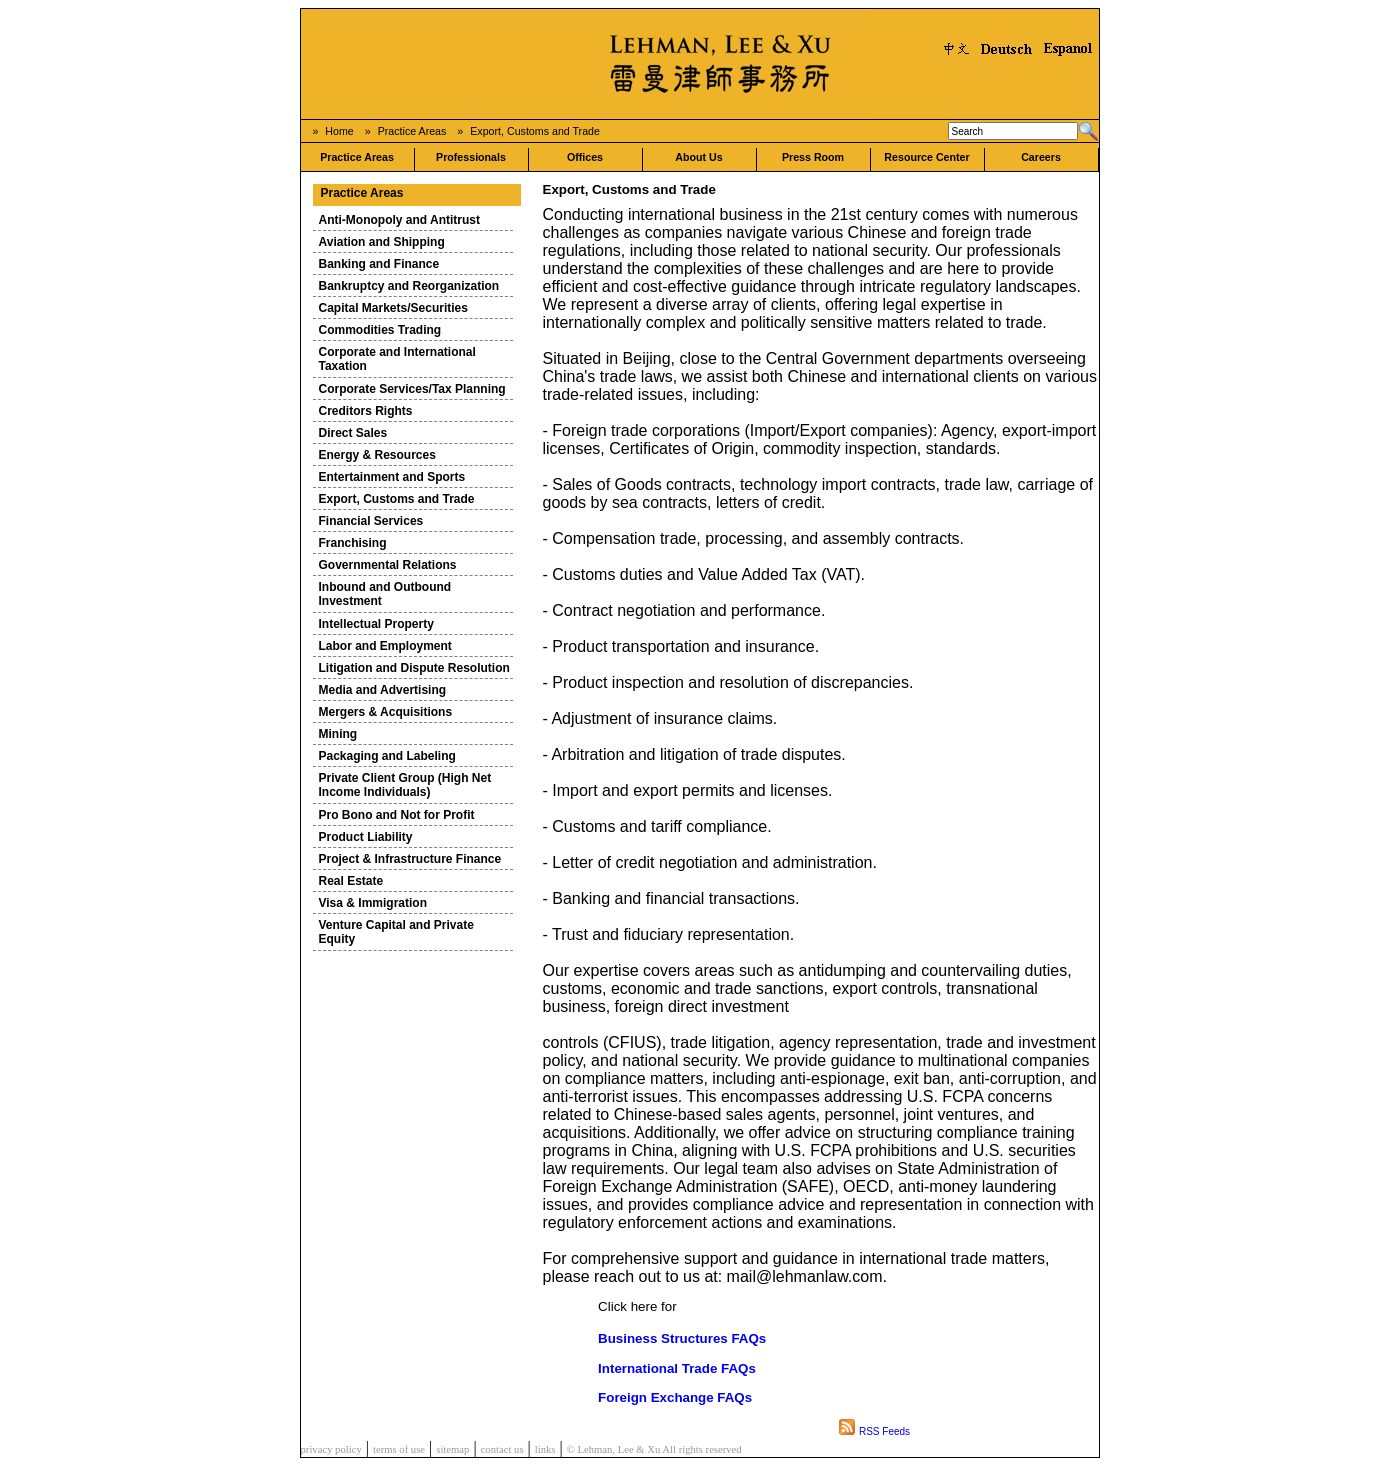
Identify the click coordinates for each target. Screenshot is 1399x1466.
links (545, 1449)
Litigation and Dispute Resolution (414, 668)
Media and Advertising (383, 690)
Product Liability (366, 837)
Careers (1041, 157)
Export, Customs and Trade (535, 131)
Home (339, 131)
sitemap (452, 1449)
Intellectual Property (376, 624)
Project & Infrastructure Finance (410, 859)
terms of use (399, 1449)
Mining (338, 734)
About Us (698, 157)
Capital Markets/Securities (393, 308)
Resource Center (926, 157)
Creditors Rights (366, 411)
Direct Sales (353, 433)
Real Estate (351, 881)
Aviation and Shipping (382, 242)
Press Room (813, 157)
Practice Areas (412, 131)
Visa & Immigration (373, 903)
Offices (585, 157)
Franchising (353, 543)
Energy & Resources (377, 455)
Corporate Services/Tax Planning (412, 389)
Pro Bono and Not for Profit (397, 815)
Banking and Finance (379, 264)
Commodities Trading (380, 330)
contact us (502, 1449)
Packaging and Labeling (387, 756)
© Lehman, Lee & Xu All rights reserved (654, 1449)
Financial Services (371, 521)
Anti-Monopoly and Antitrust (400, 220)
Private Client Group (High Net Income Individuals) (405, 785)
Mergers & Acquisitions (386, 712)
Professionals (471, 157)
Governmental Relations (388, 565)
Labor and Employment (385, 646)
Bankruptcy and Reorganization (409, 286)
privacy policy (331, 1449)
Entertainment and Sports (392, 477)
